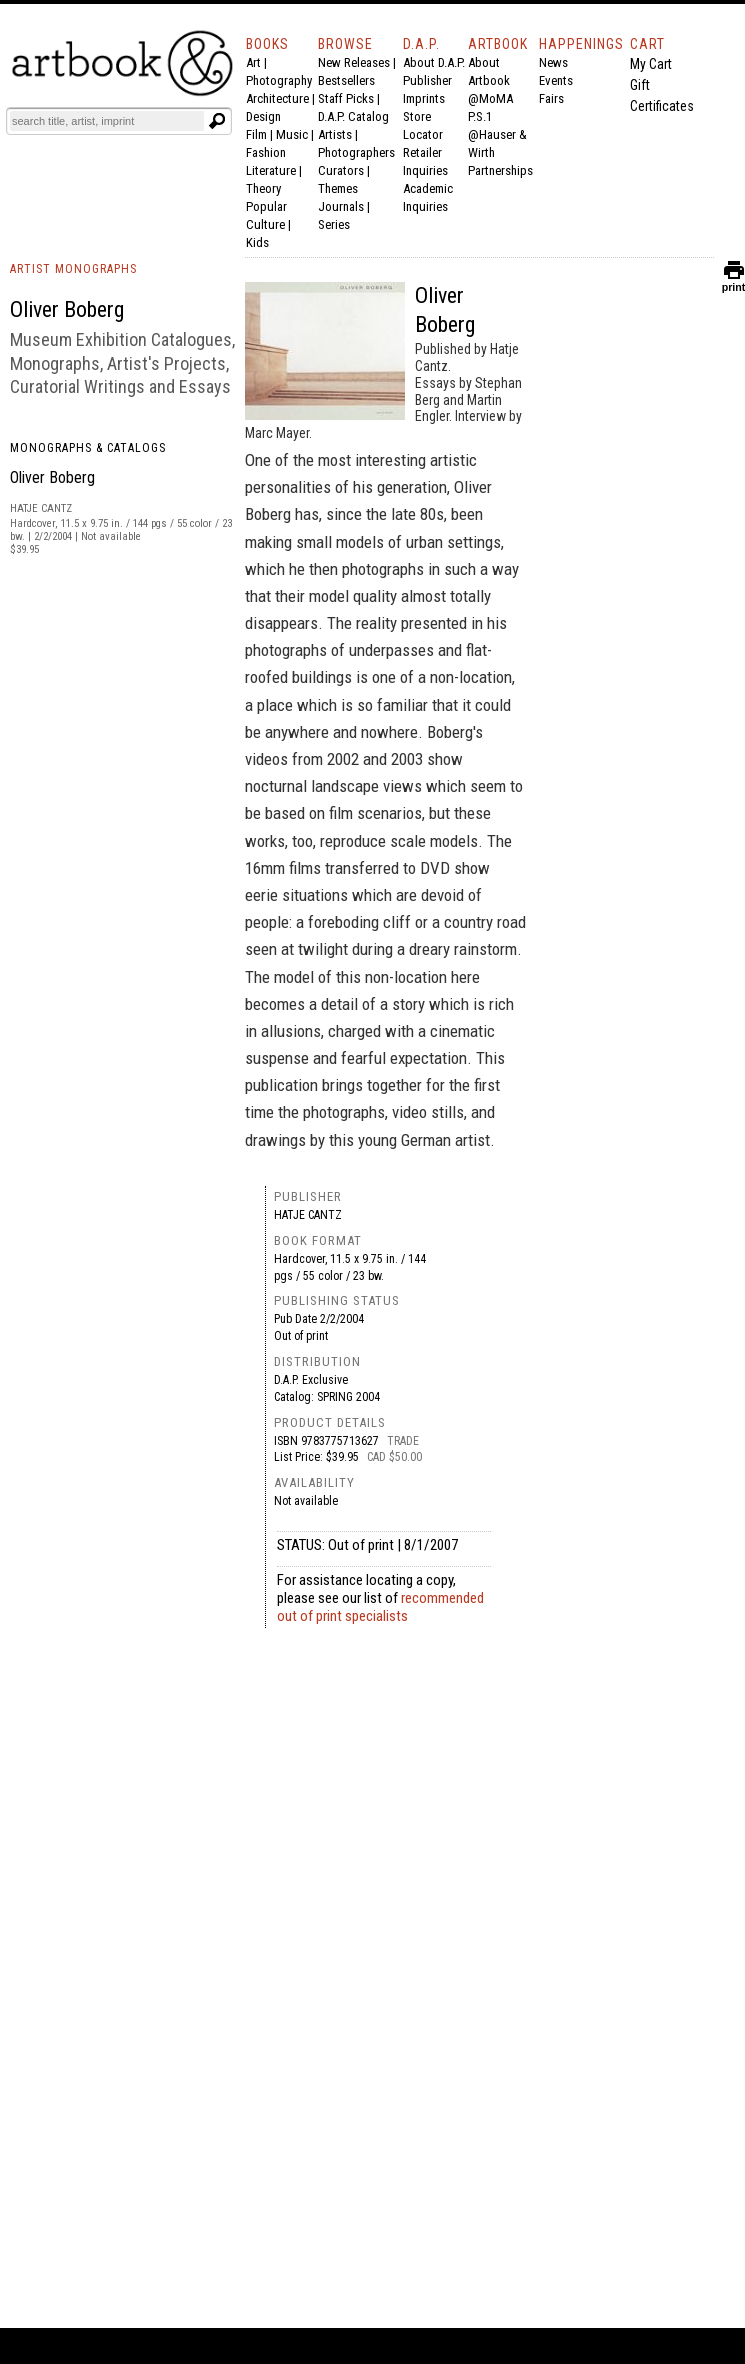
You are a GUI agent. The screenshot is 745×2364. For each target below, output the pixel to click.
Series (334, 224)
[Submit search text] (217, 121)
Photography (279, 80)
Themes (338, 188)
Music (292, 134)
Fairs (551, 98)
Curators (341, 170)
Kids (257, 242)
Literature (271, 170)
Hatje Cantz (308, 1215)
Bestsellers (346, 80)
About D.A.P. (434, 62)
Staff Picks (346, 98)
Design (263, 116)
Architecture (277, 98)
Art (253, 62)
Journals (341, 206)
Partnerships (500, 170)
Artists (335, 134)
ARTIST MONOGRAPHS (73, 269)
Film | (261, 134)
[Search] (107, 121)
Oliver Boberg (52, 477)
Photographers (356, 152)
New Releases (354, 62)
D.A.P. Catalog (353, 116)
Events (556, 80)
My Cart (651, 64)
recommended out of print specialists (380, 1607)
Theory (263, 188)
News (553, 62)
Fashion (266, 152)
